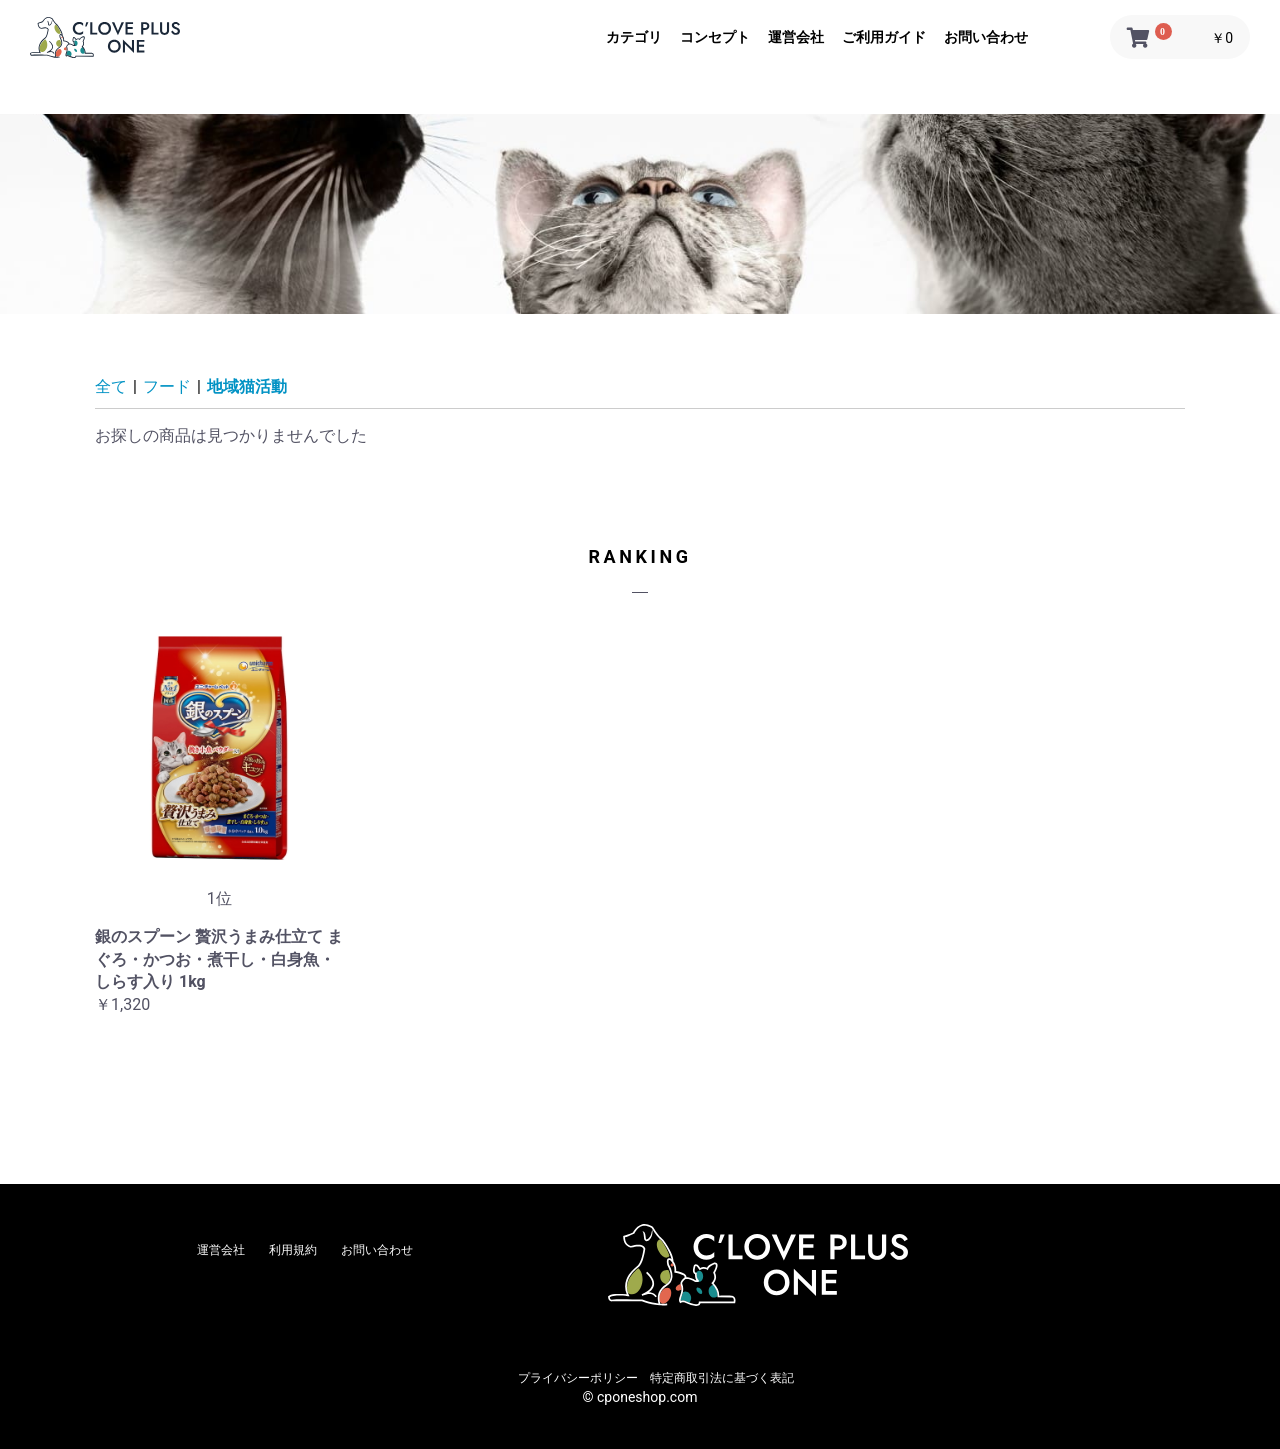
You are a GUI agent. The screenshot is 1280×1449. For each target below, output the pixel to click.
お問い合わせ (986, 37)
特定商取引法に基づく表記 (722, 1378)
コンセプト (715, 37)
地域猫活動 (247, 386)
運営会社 (796, 37)
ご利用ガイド (884, 37)
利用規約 (293, 1250)
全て (111, 386)
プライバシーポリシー (578, 1378)
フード (167, 386)
